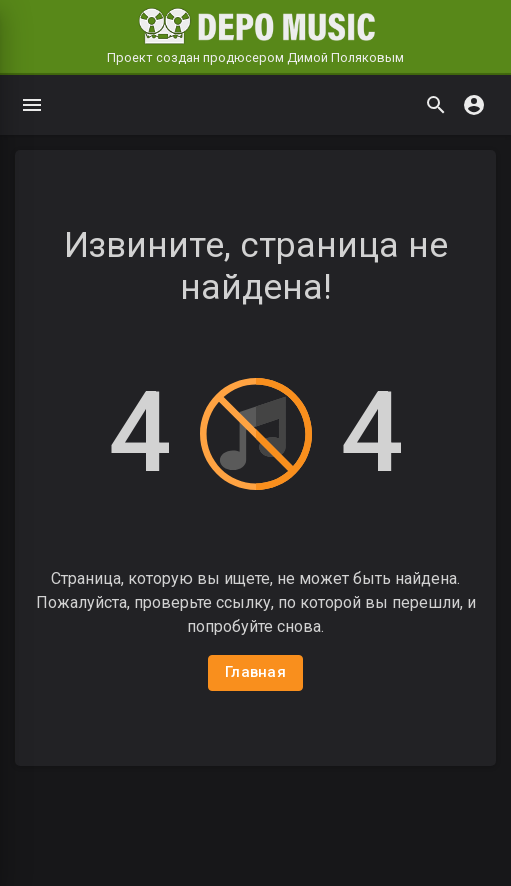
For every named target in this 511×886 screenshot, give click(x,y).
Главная (255, 672)
